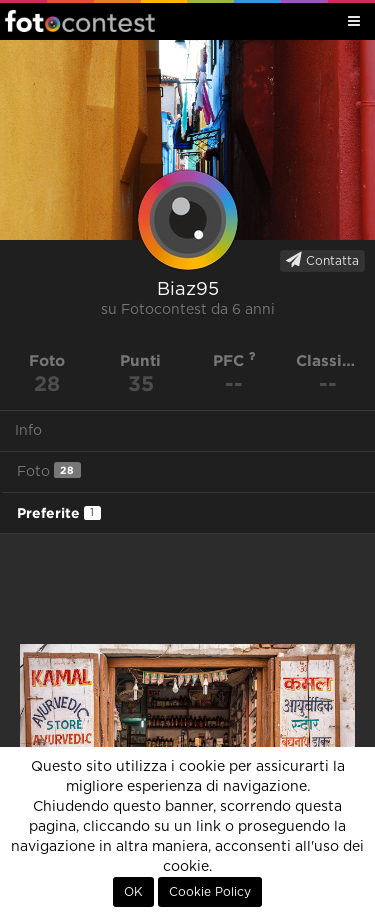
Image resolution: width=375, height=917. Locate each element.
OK (133, 892)
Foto (49, 470)
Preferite (59, 513)
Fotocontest (80, 21)
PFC (234, 360)
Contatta (322, 260)
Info (28, 431)
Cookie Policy (210, 892)
